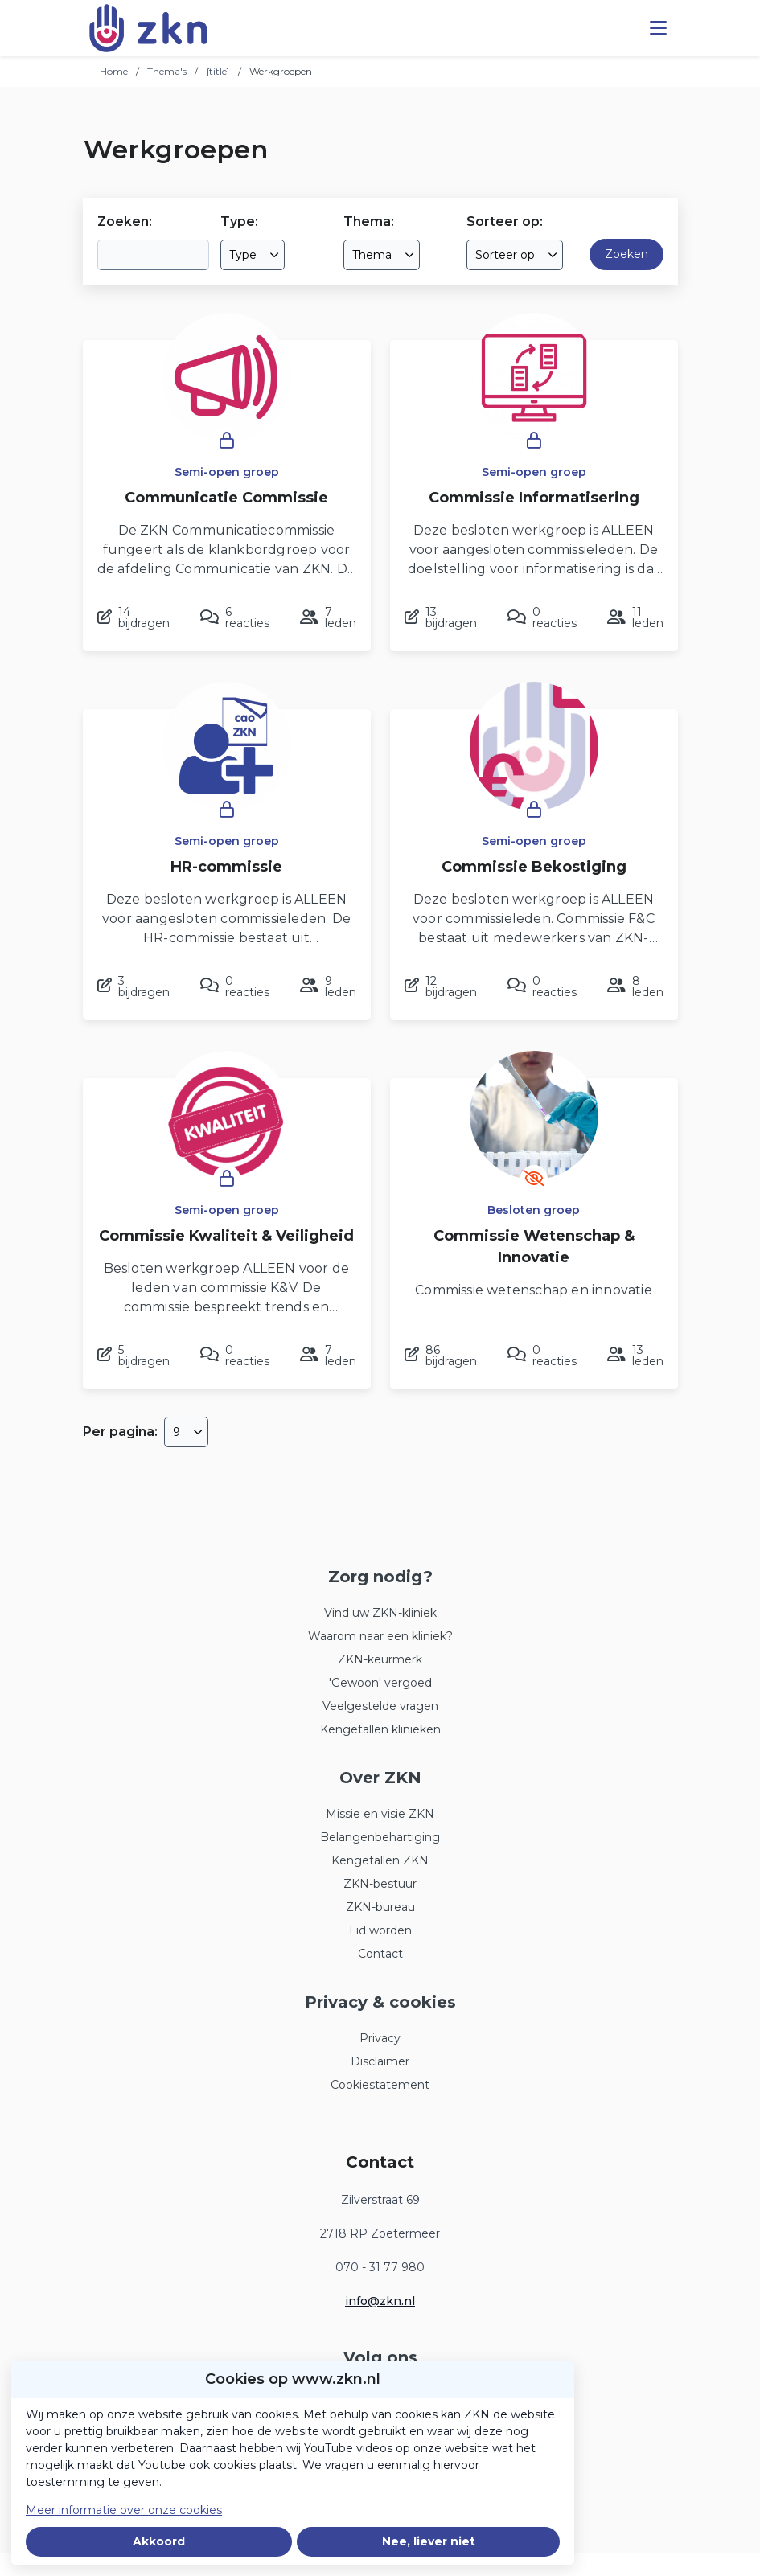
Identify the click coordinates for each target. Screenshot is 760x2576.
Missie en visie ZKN (380, 1814)
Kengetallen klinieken (380, 1729)
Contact (380, 1953)
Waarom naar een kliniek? (380, 1636)
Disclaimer (380, 2061)
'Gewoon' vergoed (380, 1683)
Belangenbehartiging (380, 1837)
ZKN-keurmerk (380, 1659)
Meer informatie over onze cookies (124, 2510)
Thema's (167, 71)
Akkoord (159, 2541)
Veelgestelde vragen (380, 1706)
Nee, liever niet (428, 2541)
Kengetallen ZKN (380, 1860)
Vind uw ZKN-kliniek (380, 1613)
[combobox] (252, 255)
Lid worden (380, 1930)
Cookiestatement (380, 2085)
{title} (218, 71)
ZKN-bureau (380, 1907)
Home (114, 71)
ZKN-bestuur (380, 1884)
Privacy (380, 2038)
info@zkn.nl (380, 2301)
